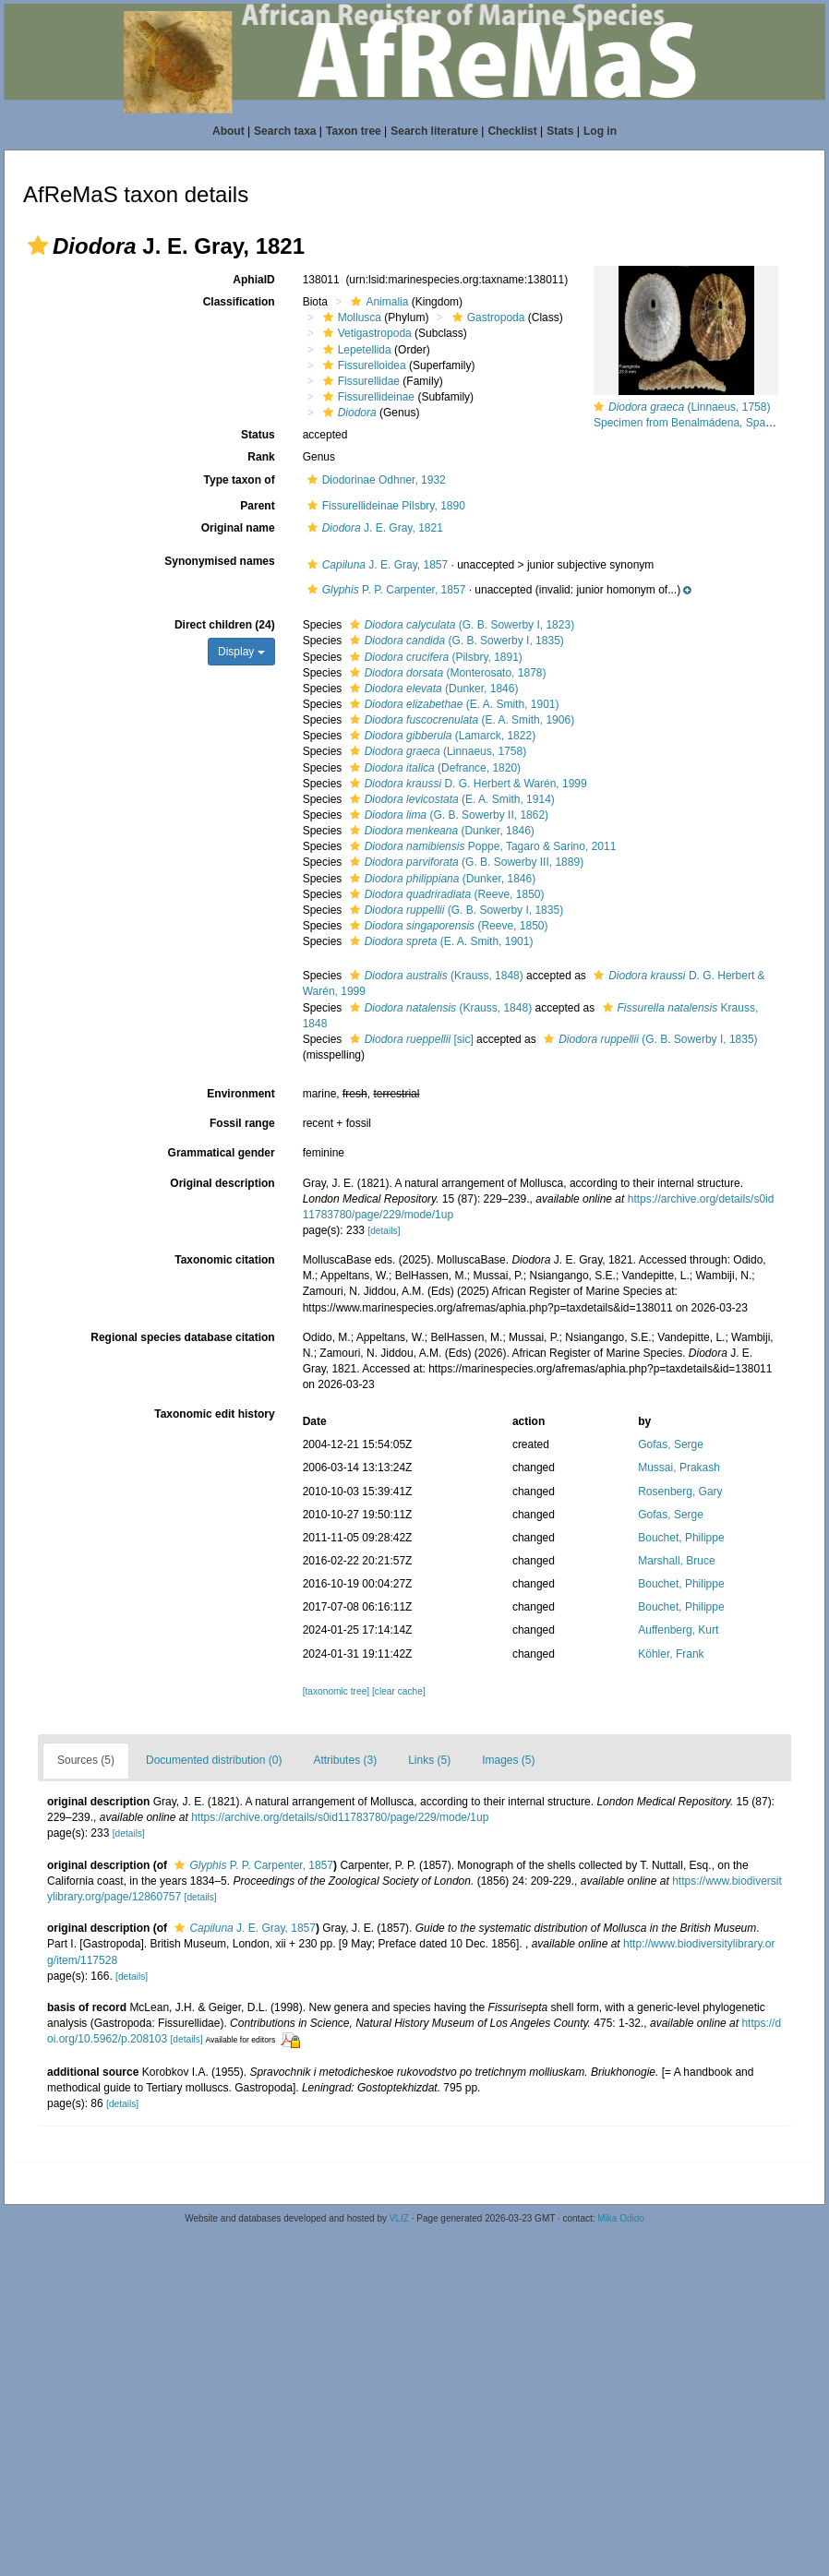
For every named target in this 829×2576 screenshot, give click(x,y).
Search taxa (285, 131)
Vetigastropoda (365, 333)
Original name (238, 527)
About (228, 131)
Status (258, 434)
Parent (257, 505)
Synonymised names (219, 561)
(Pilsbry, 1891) (434, 657)
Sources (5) (85, 1760)
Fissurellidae (359, 381)
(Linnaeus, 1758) (435, 751)
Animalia (377, 301)
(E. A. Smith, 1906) (459, 719)
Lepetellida (354, 349)
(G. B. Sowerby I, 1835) (454, 640)
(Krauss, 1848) (434, 975)
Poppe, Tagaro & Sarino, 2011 (481, 846)
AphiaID (253, 279)
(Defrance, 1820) (433, 767)
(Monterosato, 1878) (446, 672)
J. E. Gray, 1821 (373, 527)
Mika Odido (620, 2218)
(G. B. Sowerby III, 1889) (464, 862)
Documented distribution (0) (214, 1760)
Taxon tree (353, 131)
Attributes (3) (345, 1760)
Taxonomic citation (224, 1259)
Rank (260, 456)
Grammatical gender (221, 1152)
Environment (240, 1093)
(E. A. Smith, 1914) (450, 799)
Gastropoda (486, 317)
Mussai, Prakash (679, 1467)
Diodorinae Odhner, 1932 (374, 479)
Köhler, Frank (670, 1653)
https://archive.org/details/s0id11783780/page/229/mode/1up (339, 1817)
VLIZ (399, 2218)
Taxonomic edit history (214, 1414)
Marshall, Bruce (676, 1560)
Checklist (511, 131)
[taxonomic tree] (336, 1691)
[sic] (409, 1039)
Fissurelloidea (362, 365)
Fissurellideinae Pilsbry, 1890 (384, 505)
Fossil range (242, 1123)
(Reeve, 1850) (445, 894)
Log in (600, 131)
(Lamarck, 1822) (440, 735)
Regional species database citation (182, 1337)
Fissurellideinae (366, 396)
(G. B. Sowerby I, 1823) (459, 624)
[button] (38, 245)
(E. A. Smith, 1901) (452, 704)
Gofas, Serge (670, 1444)
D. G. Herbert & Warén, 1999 (466, 783)
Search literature (434, 131)
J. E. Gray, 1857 (376, 564)
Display (241, 651)
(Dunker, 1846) (432, 688)
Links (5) (429, 1760)
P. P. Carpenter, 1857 (384, 589)
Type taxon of (239, 479)
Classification (239, 301)
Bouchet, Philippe (681, 1537)
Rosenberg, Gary (680, 1491)
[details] (383, 1231)
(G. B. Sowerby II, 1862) (446, 815)
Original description (222, 1183)
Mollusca (349, 317)
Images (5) (508, 1760)
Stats (560, 131)
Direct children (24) (224, 624)
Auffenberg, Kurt (678, 1629)
